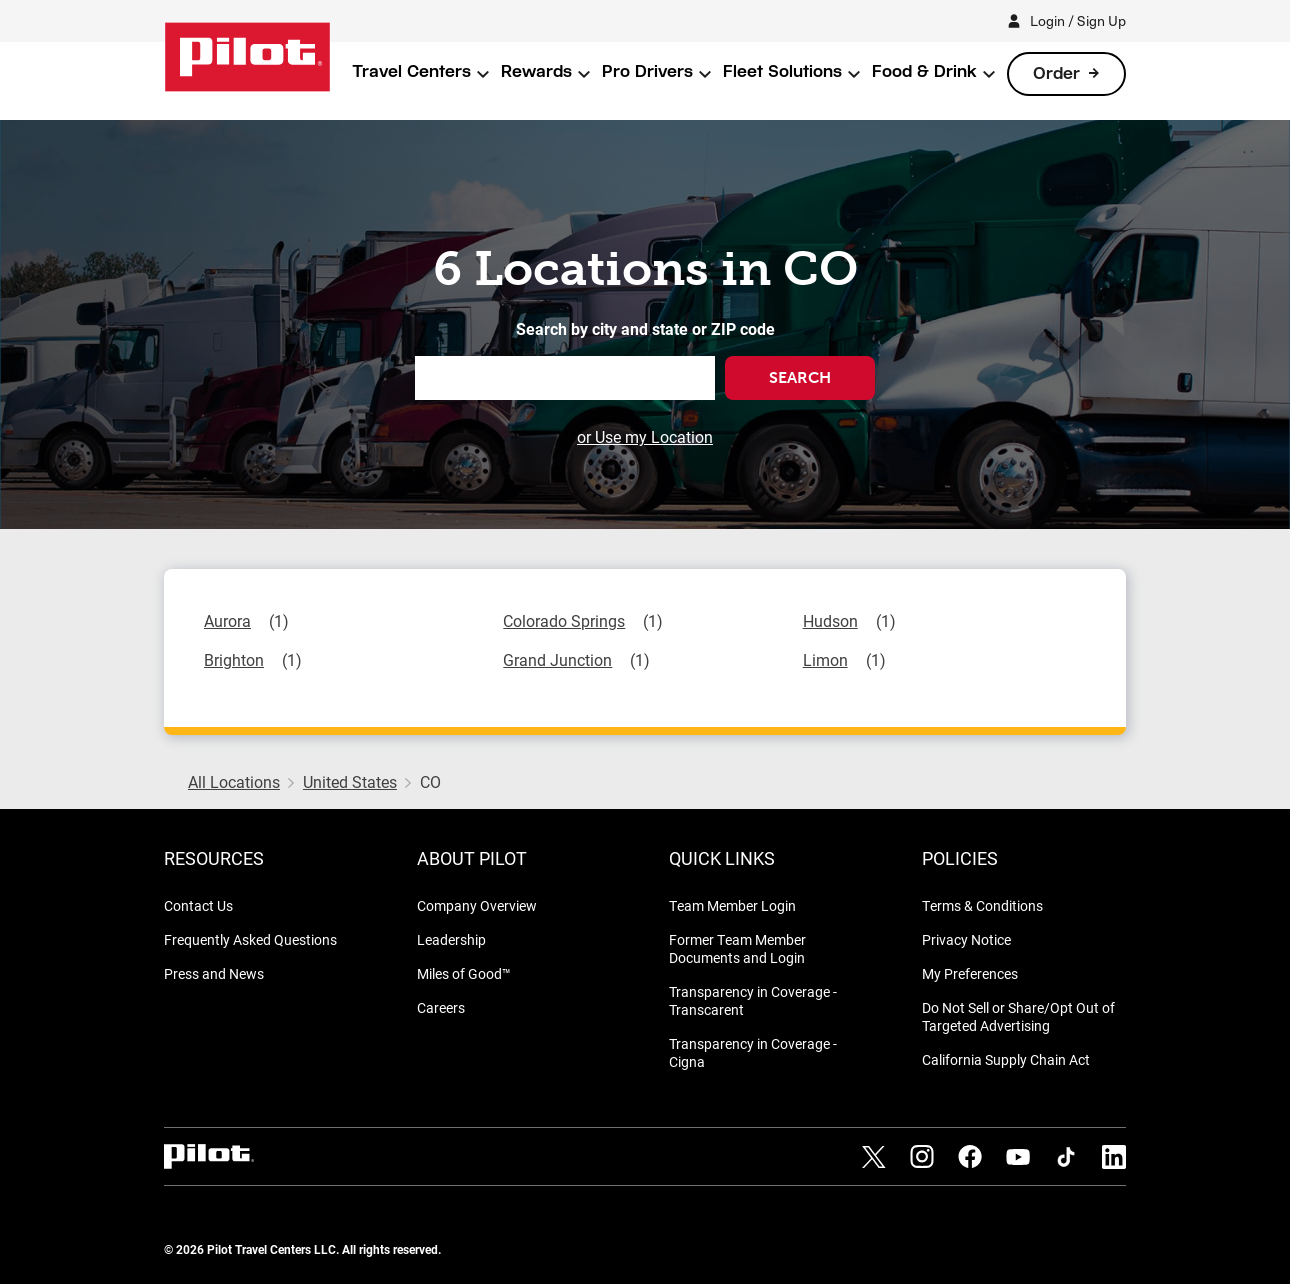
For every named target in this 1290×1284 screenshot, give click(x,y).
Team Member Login (732, 905)
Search (800, 377)
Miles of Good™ (464, 973)
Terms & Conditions (982, 905)
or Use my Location (645, 436)
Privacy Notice (966, 939)
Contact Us (198, 905)
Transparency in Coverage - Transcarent (753, 1000)
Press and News (214, 973)
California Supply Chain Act (1006, 1059)
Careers (441, 1007)
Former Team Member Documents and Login (737, 948)
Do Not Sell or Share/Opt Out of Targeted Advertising (1018, 1016)
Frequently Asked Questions (250, 939)
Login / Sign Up (1078, 20)
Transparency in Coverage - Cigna (753, 1052)
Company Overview (477, 905)
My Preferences (970, 973)
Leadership (451, 939)
